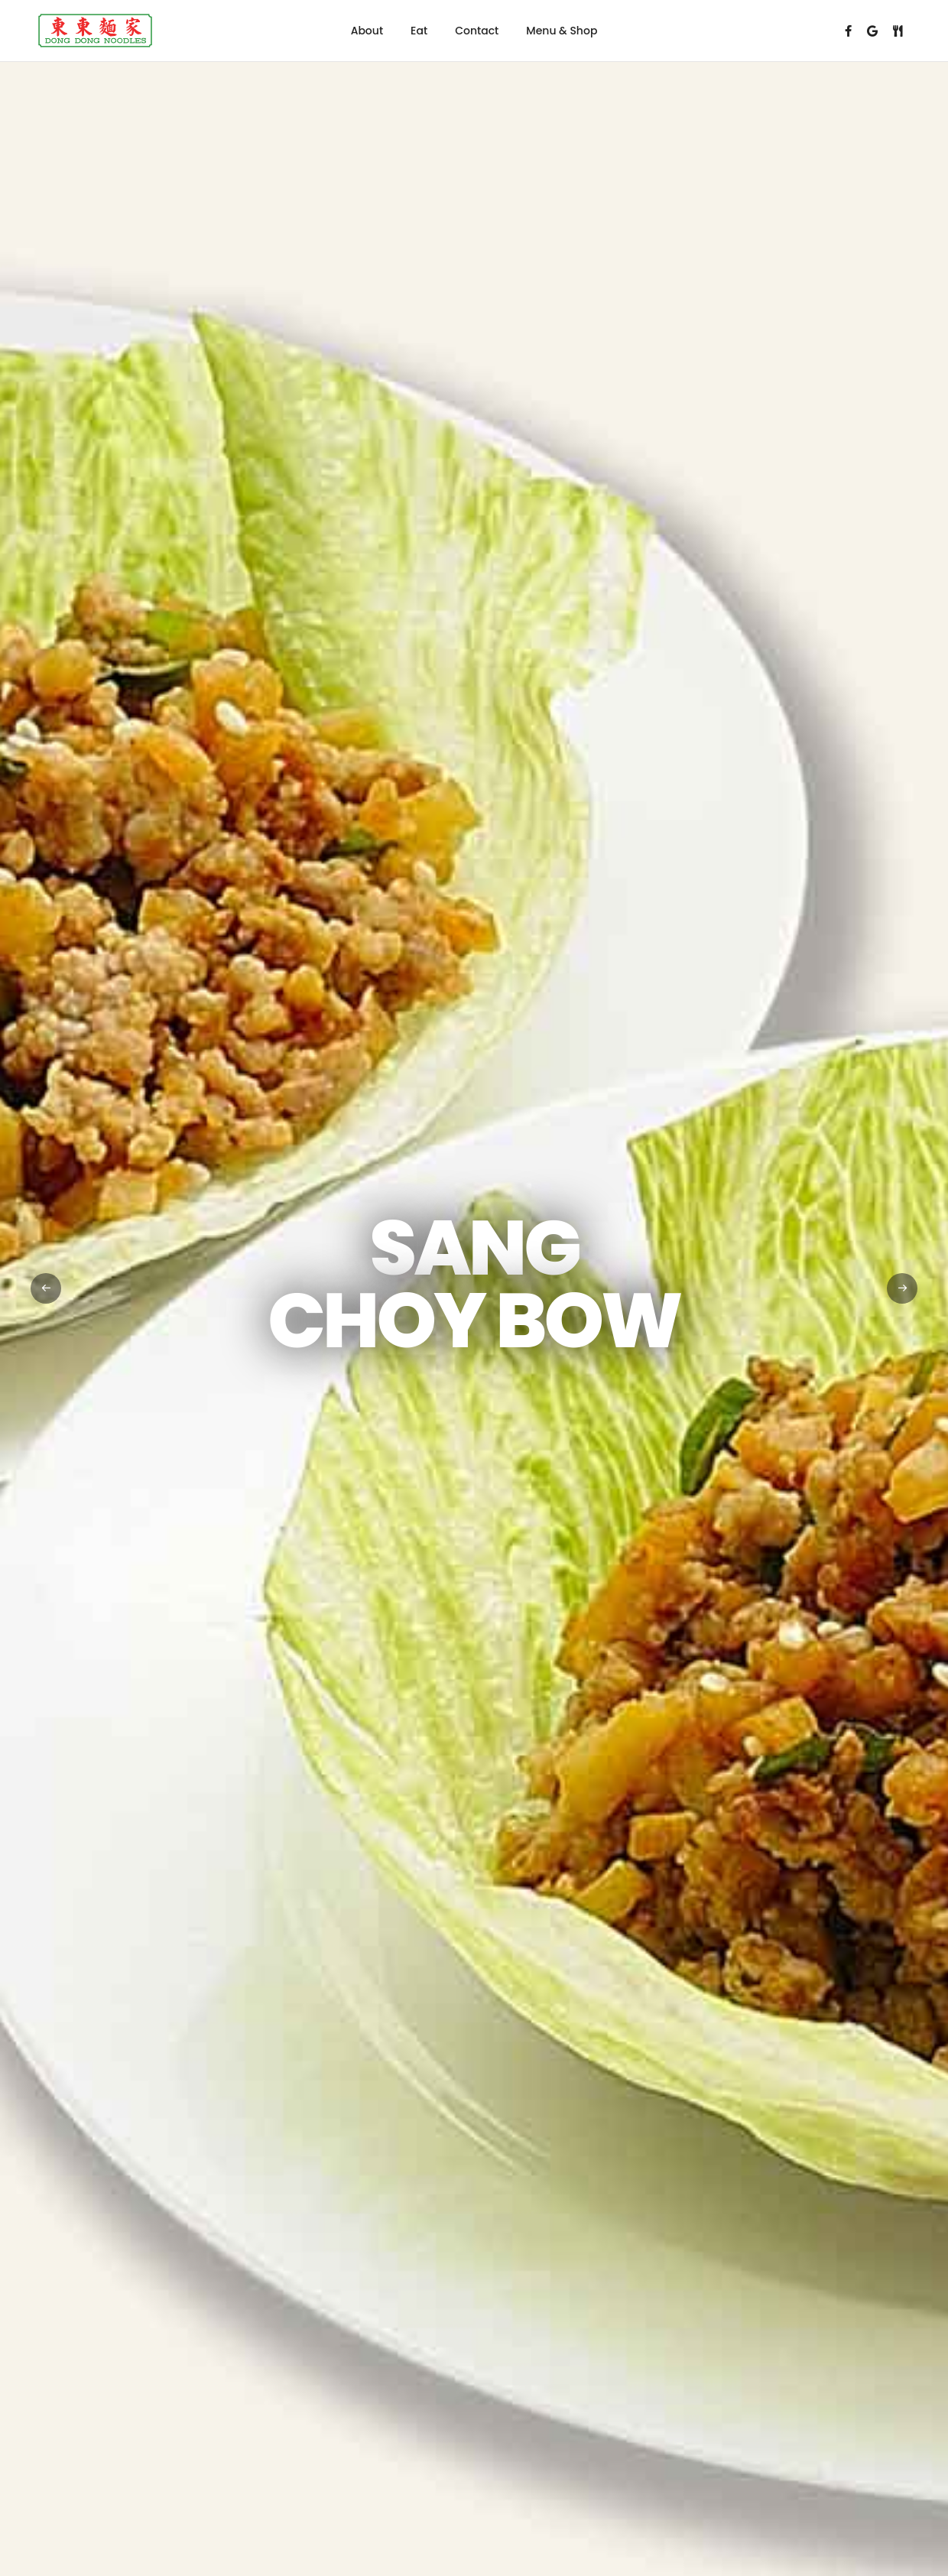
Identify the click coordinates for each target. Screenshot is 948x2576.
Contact (476, 30)
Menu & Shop (561, 30)
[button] (902, 1288)
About (367, 30)
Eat (419, 30)
